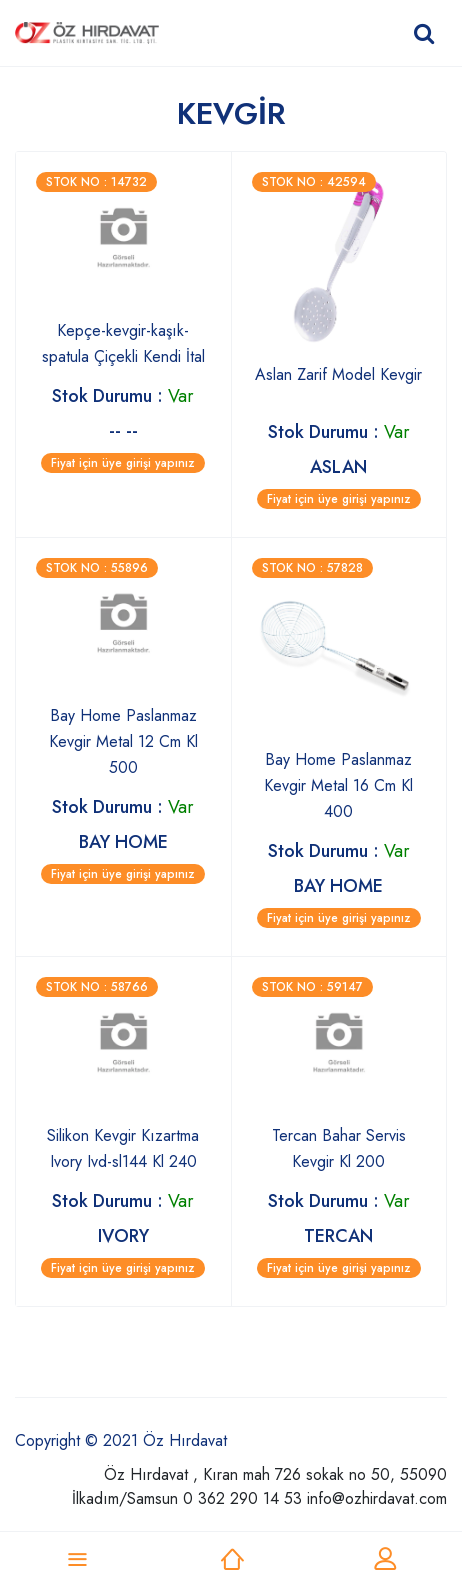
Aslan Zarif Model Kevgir (338, 374)
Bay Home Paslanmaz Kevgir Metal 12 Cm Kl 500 (123, 741)
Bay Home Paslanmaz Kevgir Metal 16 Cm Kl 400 (338, 785)
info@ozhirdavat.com (377, 1498)
